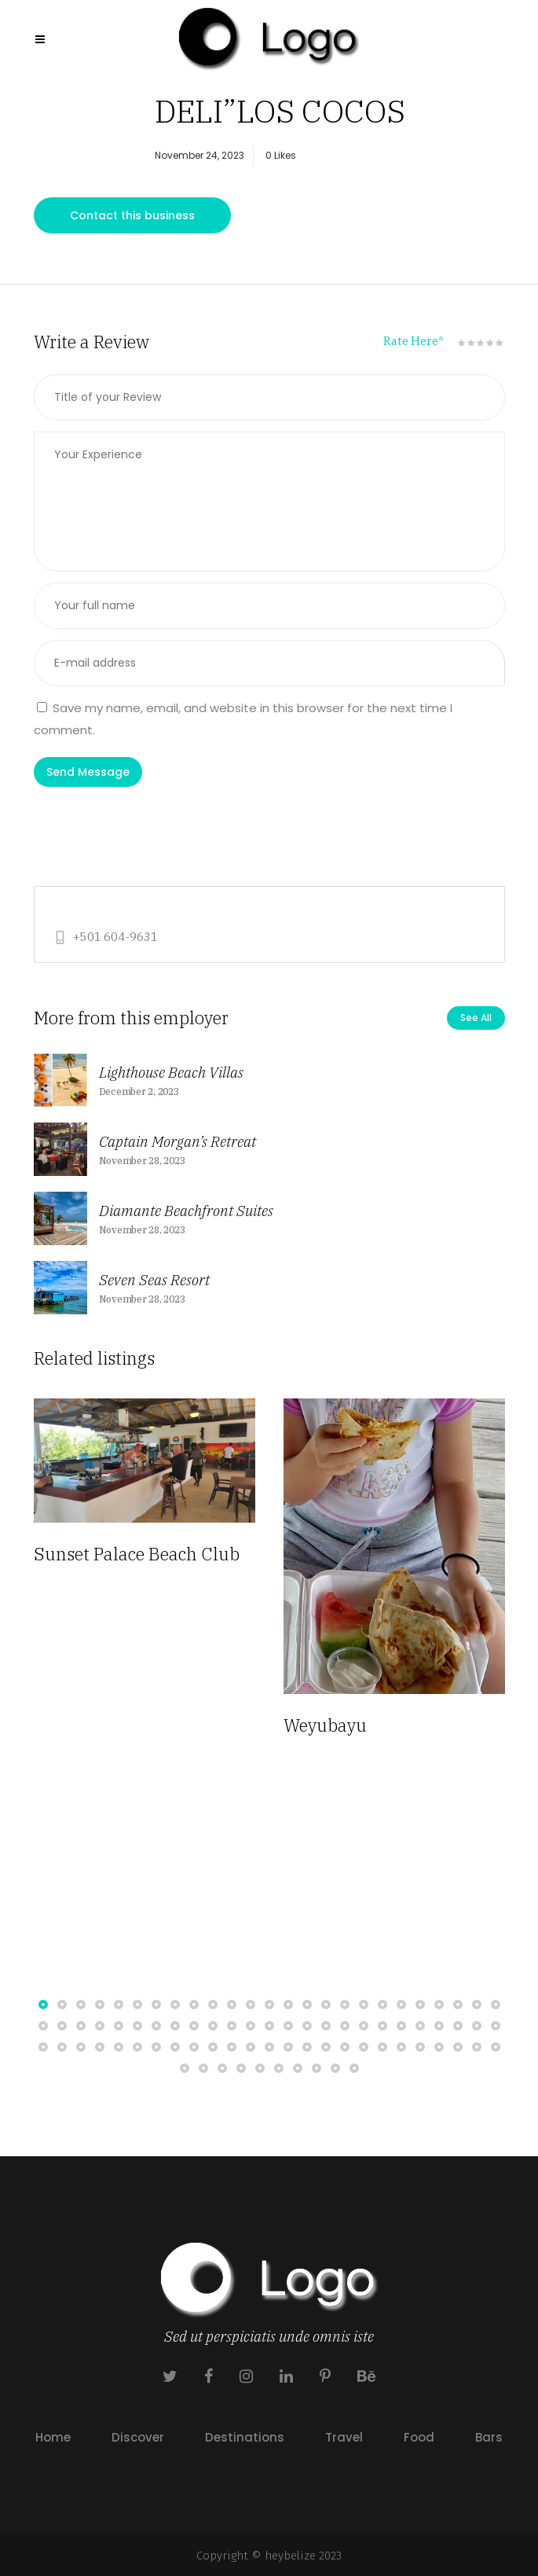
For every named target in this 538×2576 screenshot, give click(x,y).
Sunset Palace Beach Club (137, 1553)
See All (476, 1017)
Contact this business (132, 215)
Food (419, 2437)
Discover (138, 2437)
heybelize (290, 2555)
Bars (489, 2437)
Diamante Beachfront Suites (186, 1210)
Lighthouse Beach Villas (171, 1072)
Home (53, 2437)
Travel (344, 2437)
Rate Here (413, 340)
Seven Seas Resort (154, 1279)
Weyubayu (325, 1725)
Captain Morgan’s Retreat (177, 1141)
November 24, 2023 (199, 155)
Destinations (244, 2437)
